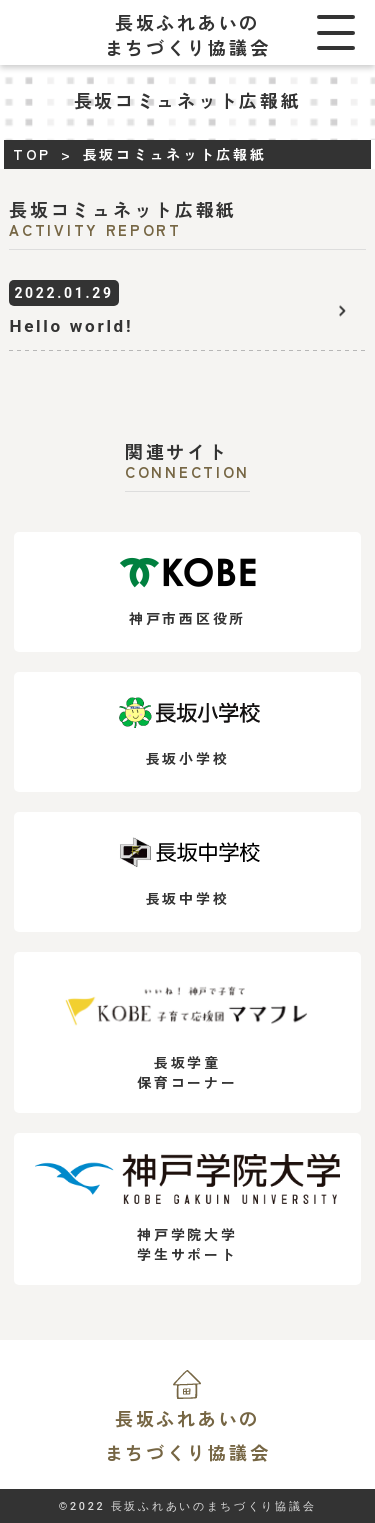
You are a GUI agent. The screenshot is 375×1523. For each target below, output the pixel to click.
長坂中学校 (187, 872)
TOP (32, 154)
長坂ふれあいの (187, 1437)
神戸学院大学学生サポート (187, 1209)
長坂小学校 (187, 732)
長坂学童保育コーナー (187, 1032)
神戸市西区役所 (187, 592)
